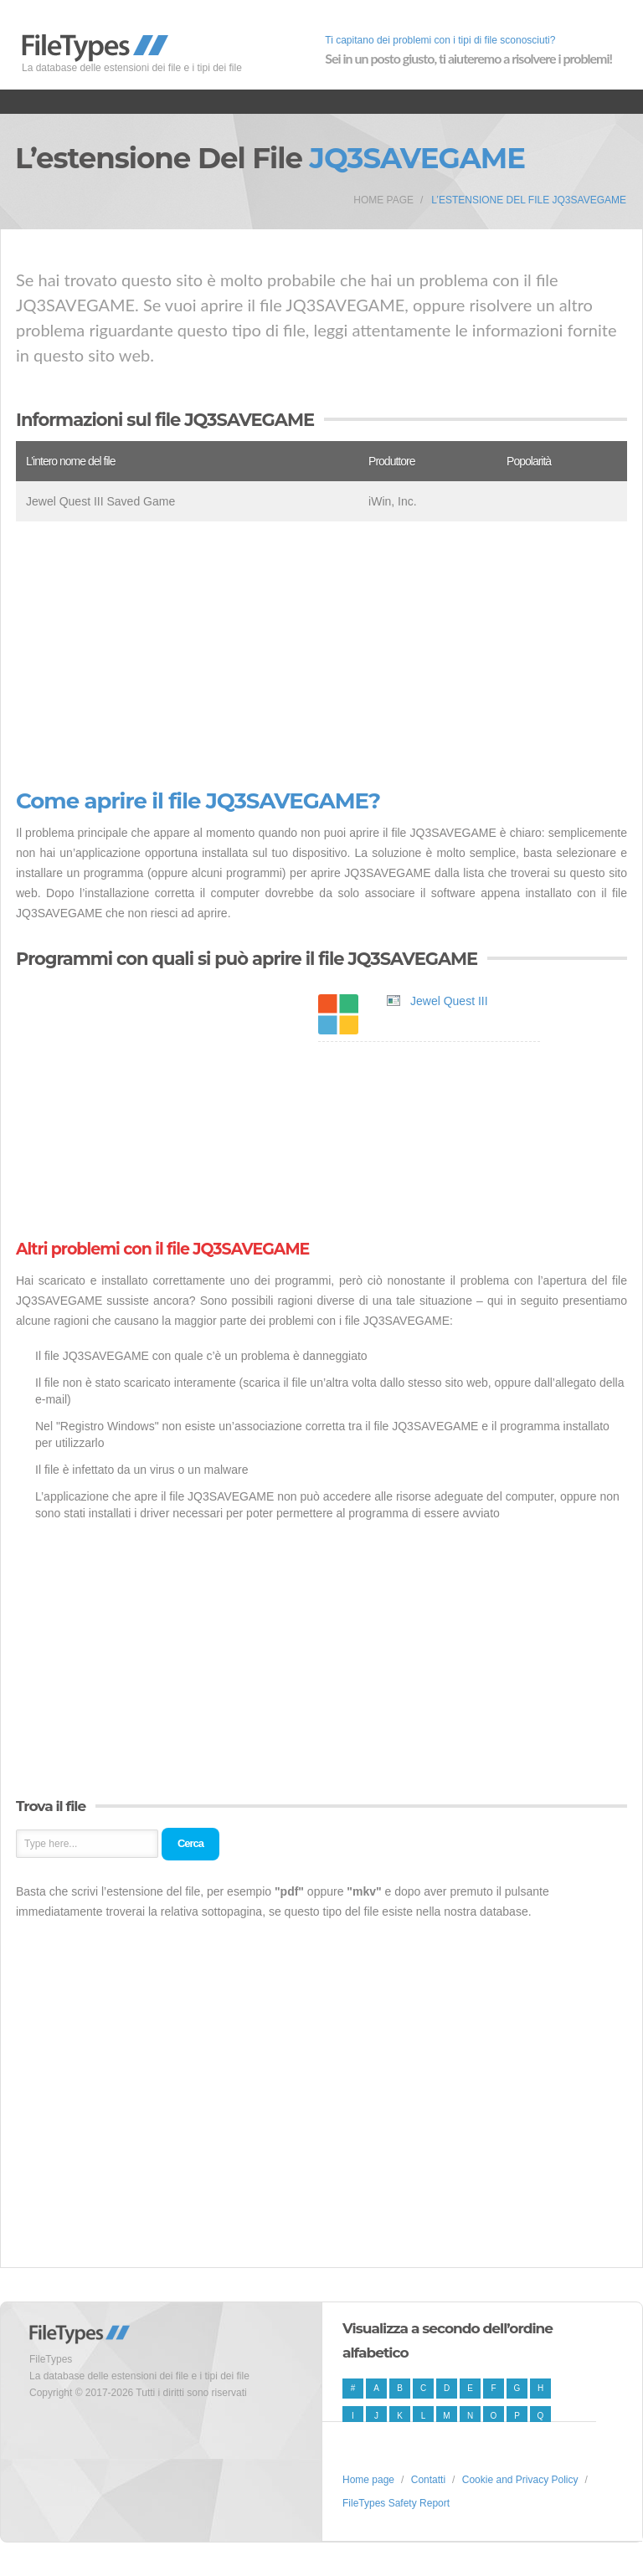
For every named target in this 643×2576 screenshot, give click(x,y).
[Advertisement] (321, 655)
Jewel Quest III (449, 1001)
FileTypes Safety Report (396, 2503)
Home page (383, 200)
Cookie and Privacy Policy (520, 2480)
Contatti (428, 2480)
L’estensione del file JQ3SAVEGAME (528, 200)
